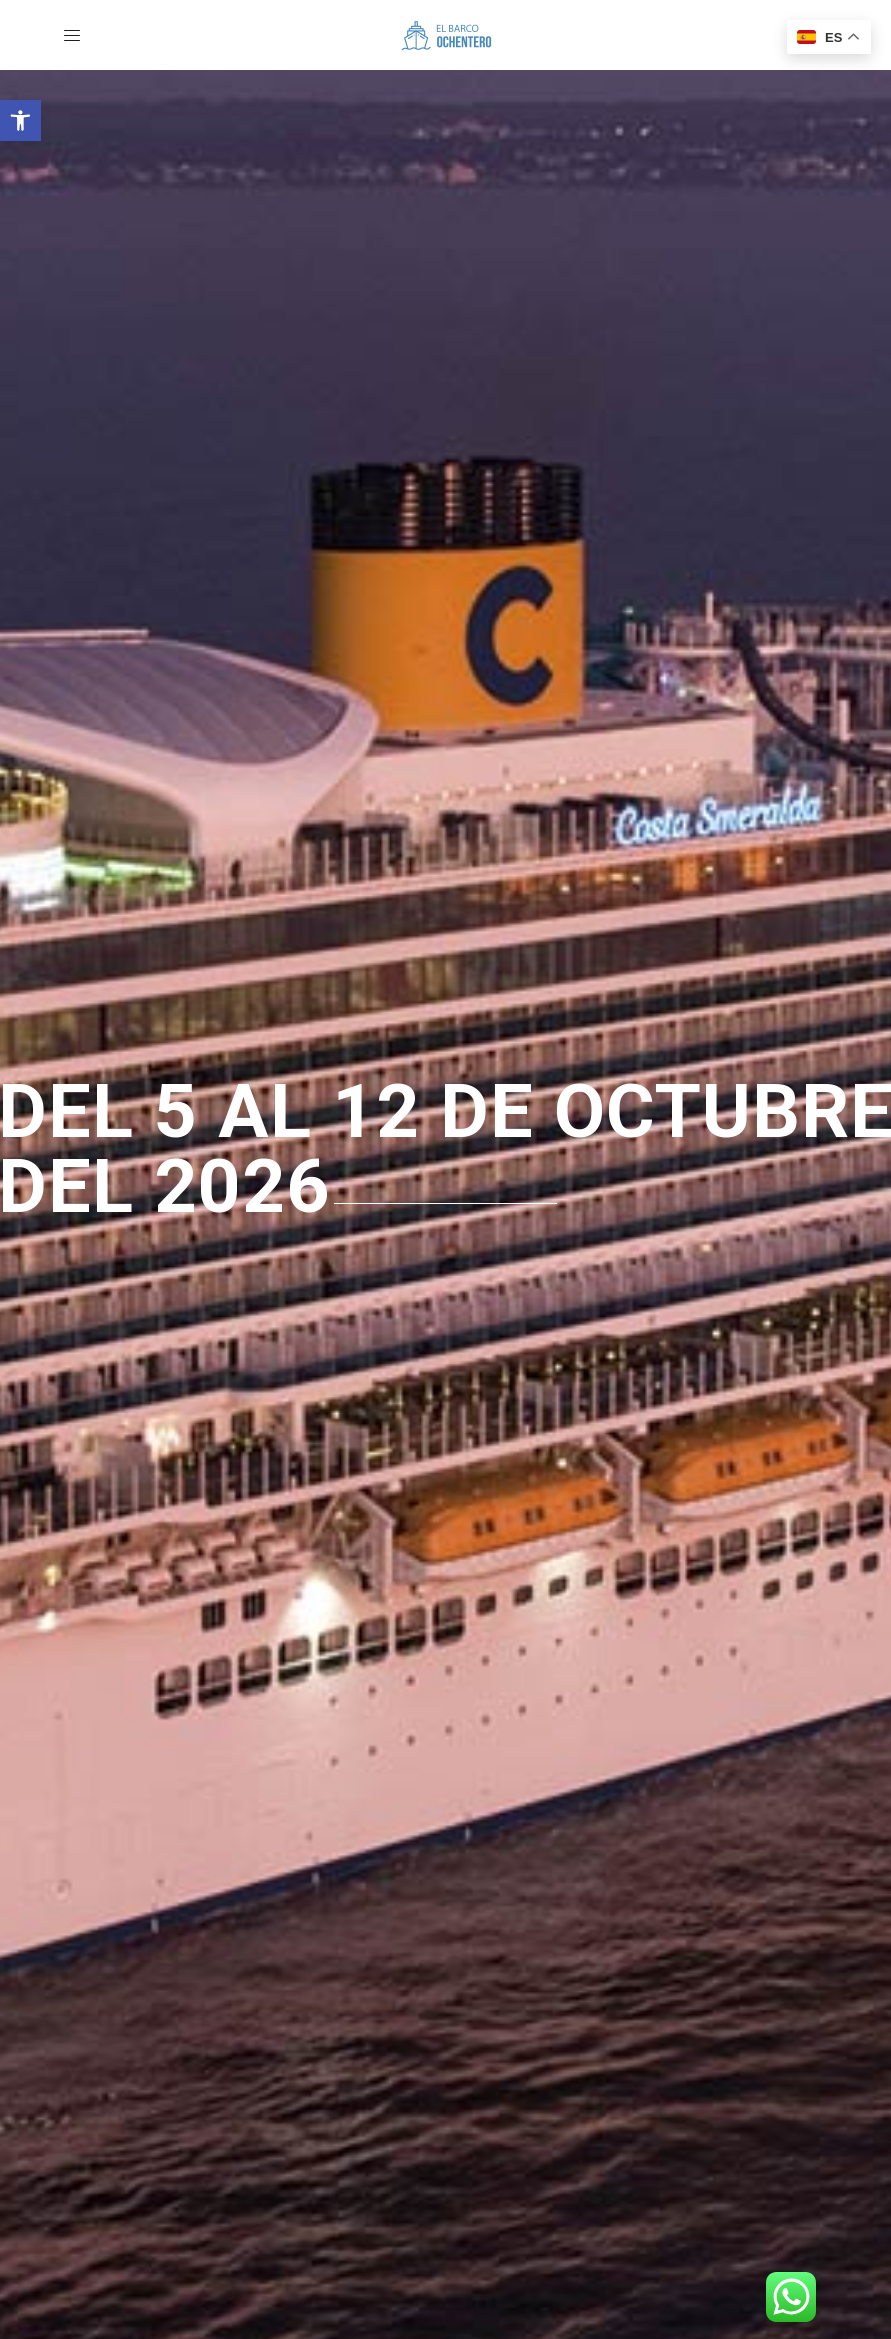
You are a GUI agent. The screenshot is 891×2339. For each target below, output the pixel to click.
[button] (20, 120)
